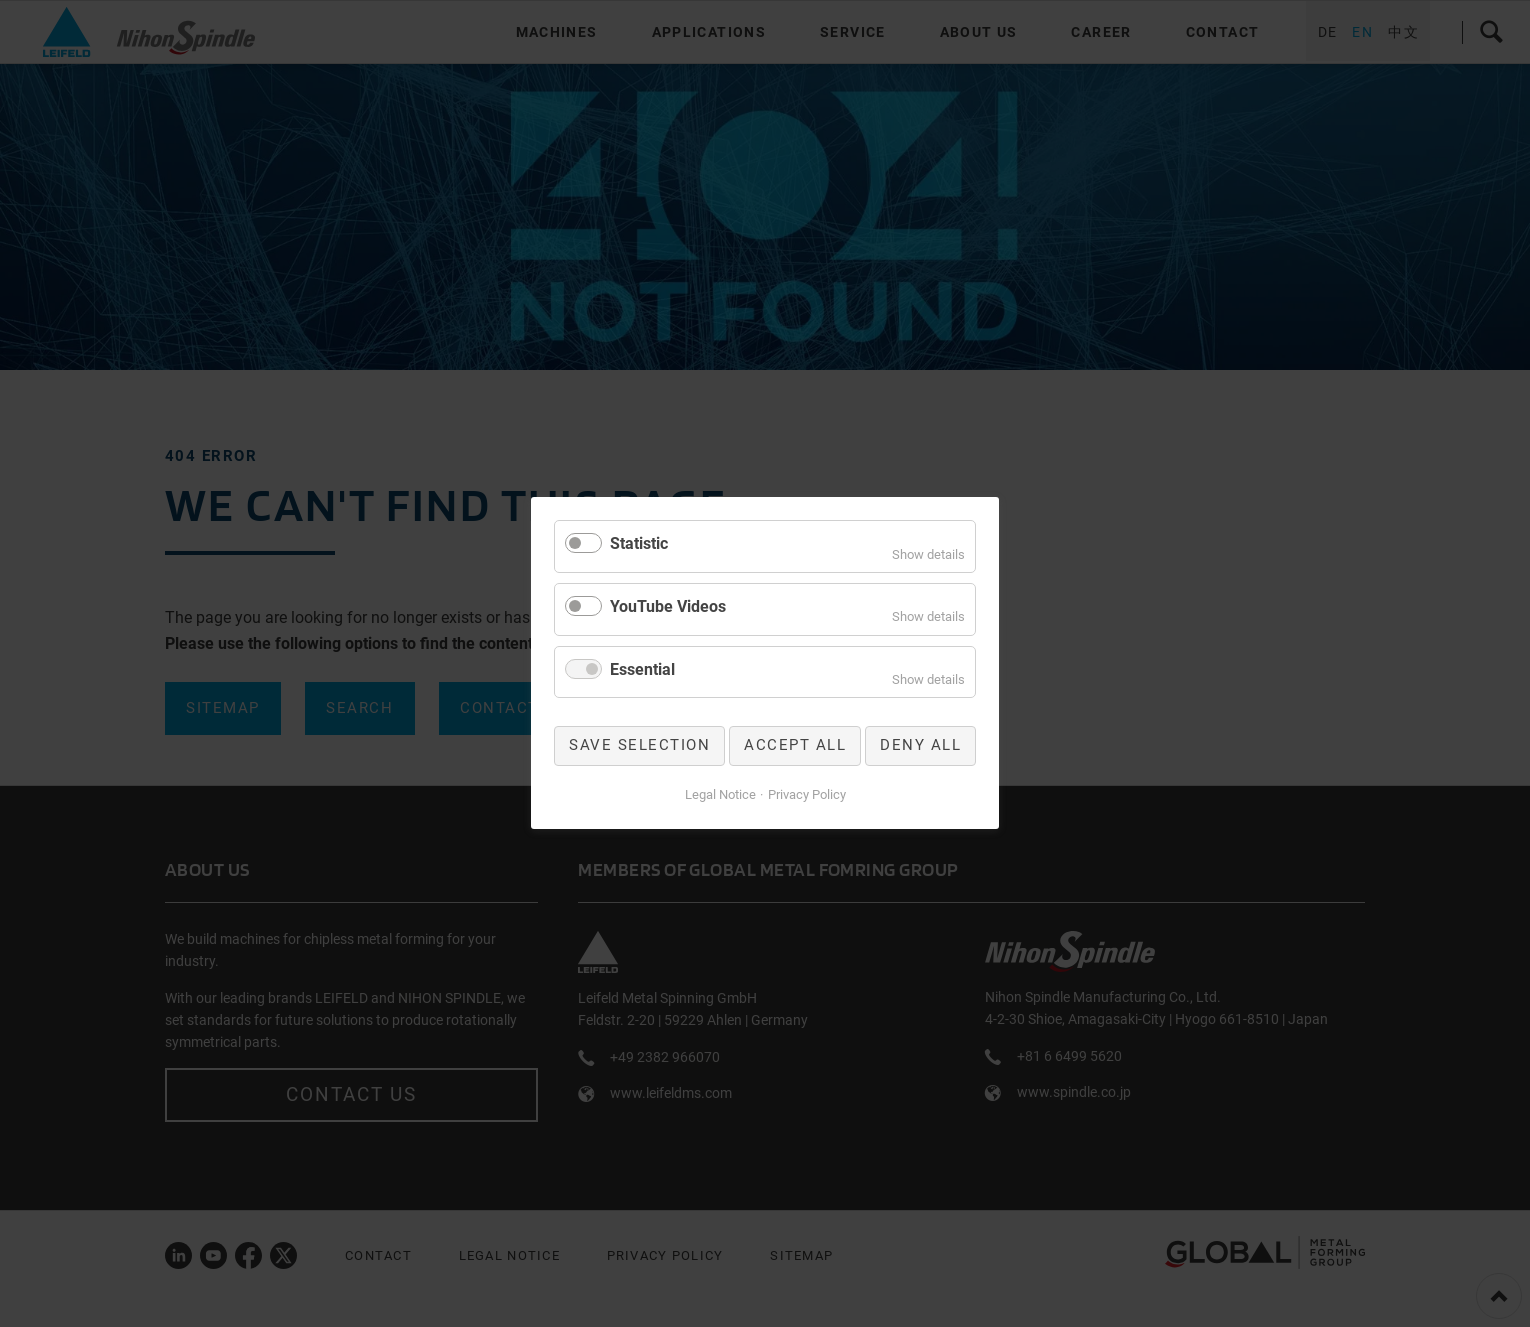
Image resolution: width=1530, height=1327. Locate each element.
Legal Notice (720, 794)
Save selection (639, 746)
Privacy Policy (807, 794)
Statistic (639, 543)
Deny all (920, 746)
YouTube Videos (668, 606)
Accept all (795, 746)
